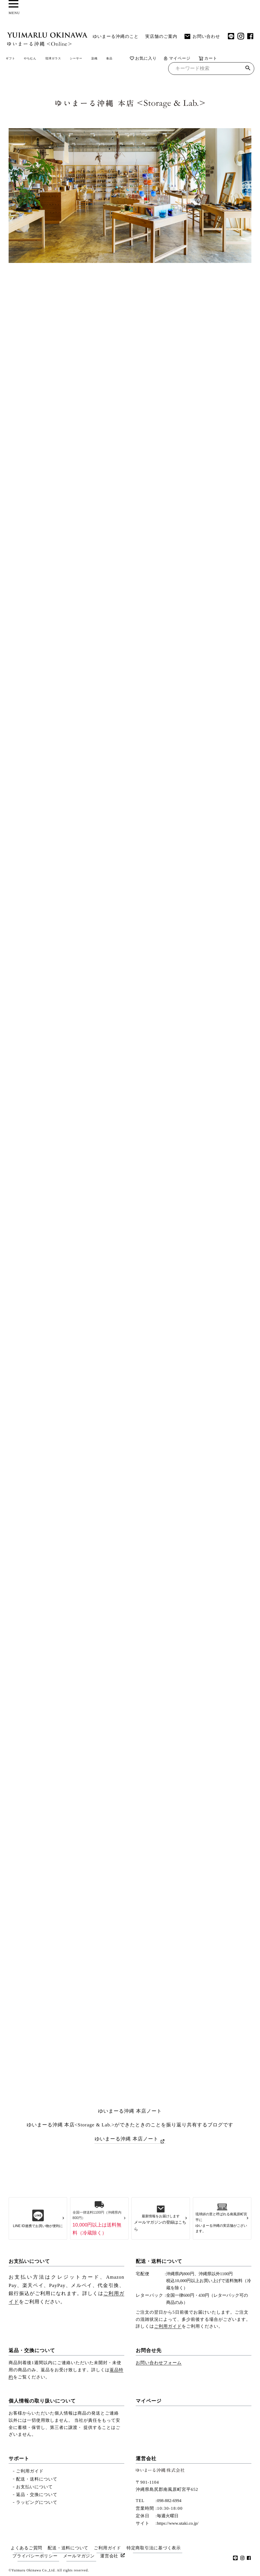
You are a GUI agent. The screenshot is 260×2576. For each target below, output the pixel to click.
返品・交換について (32, 2349)
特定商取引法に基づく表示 (158, 2546)
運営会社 (146, 2457)
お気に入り (19, 69)
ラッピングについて (36, 2501)
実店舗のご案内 (161, 36)
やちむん (43, 59)
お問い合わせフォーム (159, 2362)
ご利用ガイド (168, 2325)
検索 (247, 70)
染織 (138, 59)
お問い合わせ (202, 36)
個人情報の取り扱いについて (42, 2400)
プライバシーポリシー (35, 2553)
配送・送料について (159, 2260)
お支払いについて (29, 2260)
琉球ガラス (77, 59)
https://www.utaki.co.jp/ (177, 2522)
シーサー (112, 59)
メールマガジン (81, 2553)
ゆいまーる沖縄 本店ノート (126, 2140)
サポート (19, 2457)
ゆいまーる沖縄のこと (116, 36)
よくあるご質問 (26, 2546)
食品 (158, 59)
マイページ (53, 69)
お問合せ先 (149, 2349)
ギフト (14, 59)
